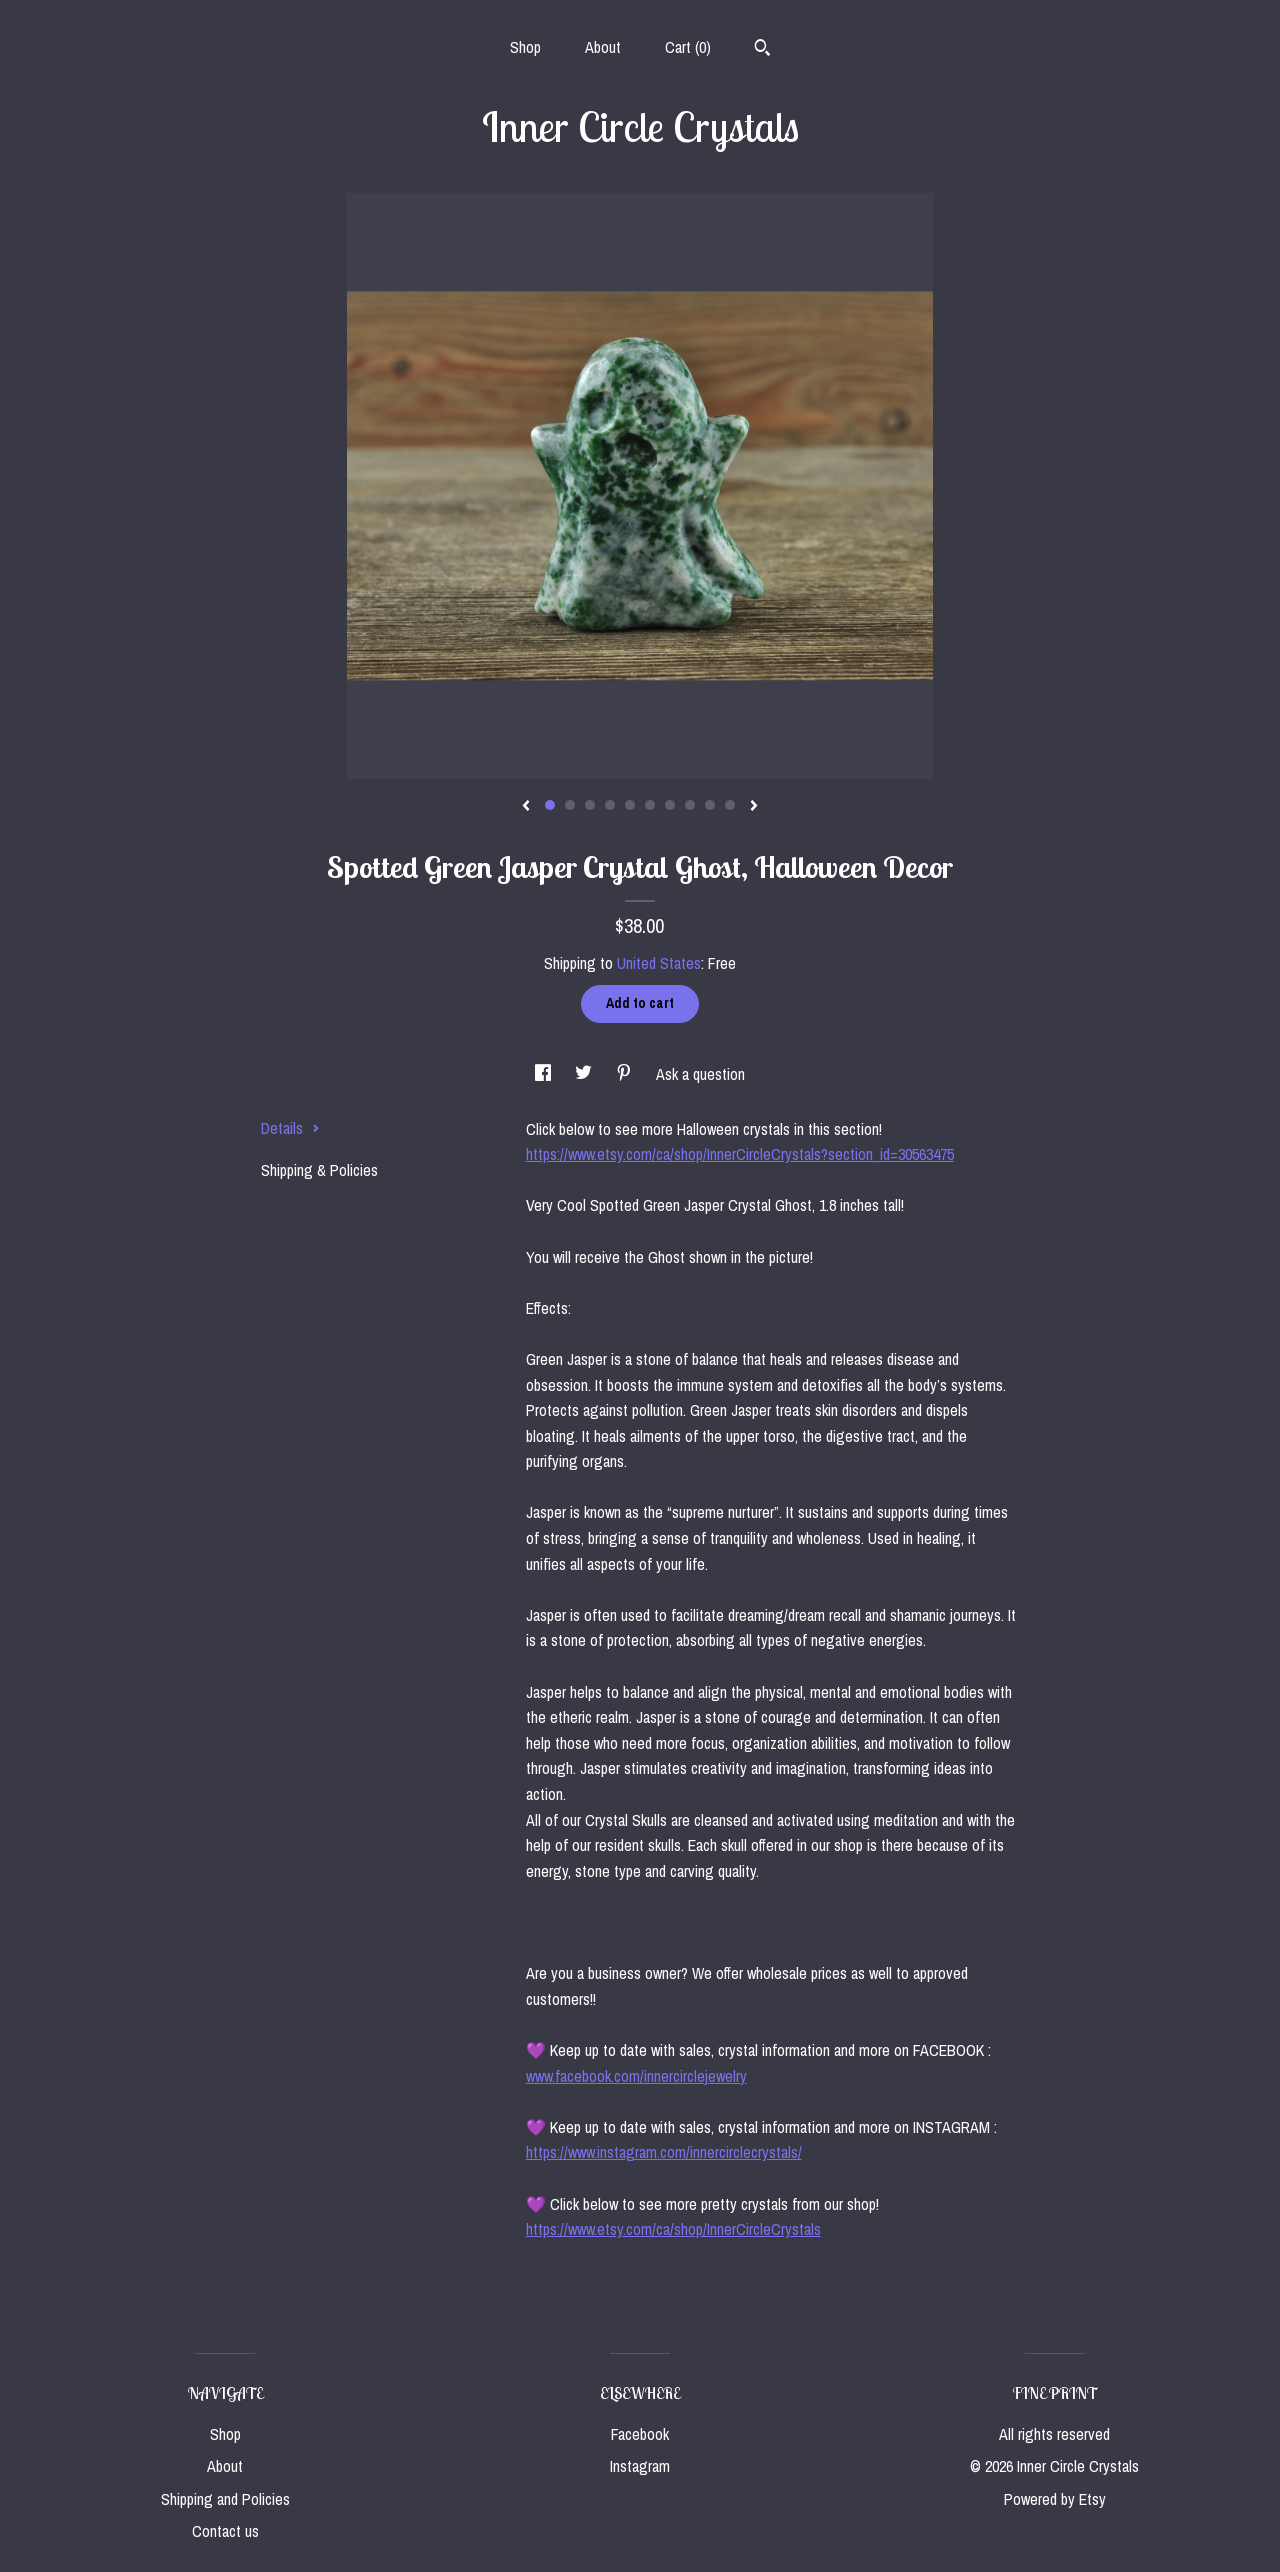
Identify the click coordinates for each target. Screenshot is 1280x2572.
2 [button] (570, 805)
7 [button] (670, 805)
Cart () (688, 47)
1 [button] (550, 805)
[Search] (762, 50)
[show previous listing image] (526, 807)
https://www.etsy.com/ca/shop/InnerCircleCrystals (673, 2229)
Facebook (640, 2434)
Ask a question (700, 1074)
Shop (525, 47)
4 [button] (610, 805)
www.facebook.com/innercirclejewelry (636, 2076)
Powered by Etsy (1055, 2499)
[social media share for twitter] (585, 1074)
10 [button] (730, 805)
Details (290, 1128)
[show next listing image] (754, 807)
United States (659, 963)
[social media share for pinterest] (626, 1074)
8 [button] (690, 805)
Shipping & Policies (319, 1170)
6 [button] (650, 805)
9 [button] (710, 805)
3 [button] (590, 805)
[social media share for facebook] (545, 1074)
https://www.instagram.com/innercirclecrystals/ (664, 2152)
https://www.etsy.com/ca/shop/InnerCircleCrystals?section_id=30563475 (740, 1154)
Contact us (225, 2531)
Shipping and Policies (225, 2499)
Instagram (640, 2466)
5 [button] (630, 805)
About (603, 47)
